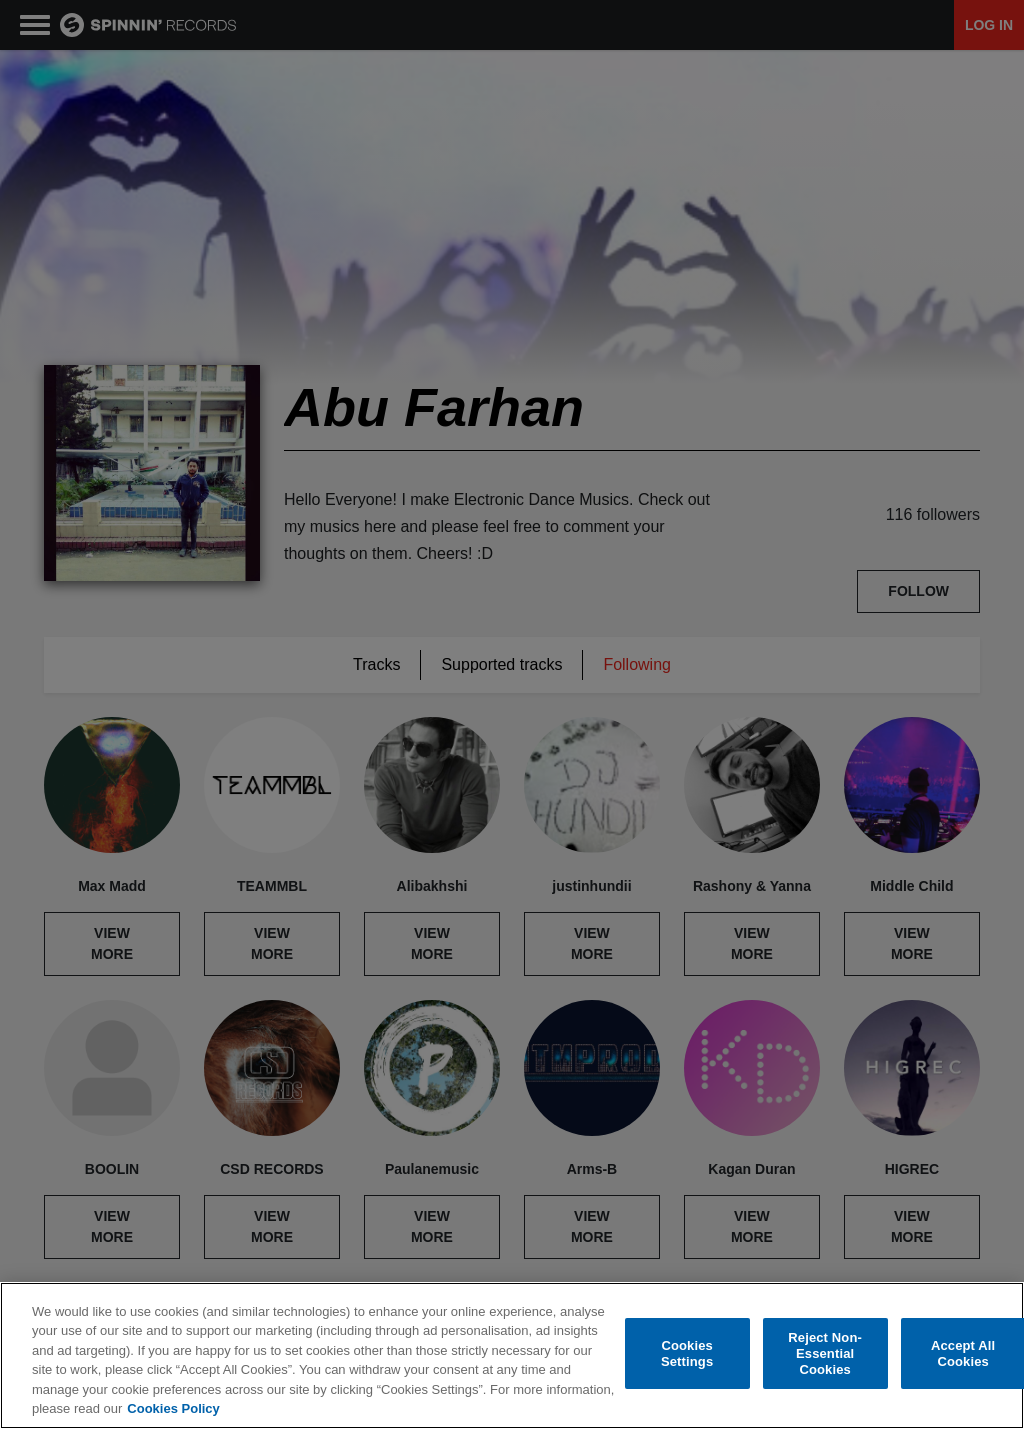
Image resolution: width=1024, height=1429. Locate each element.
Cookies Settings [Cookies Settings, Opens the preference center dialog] (687, 1353)
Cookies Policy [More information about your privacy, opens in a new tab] (173, 1408)
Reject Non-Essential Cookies (825, 1354)
